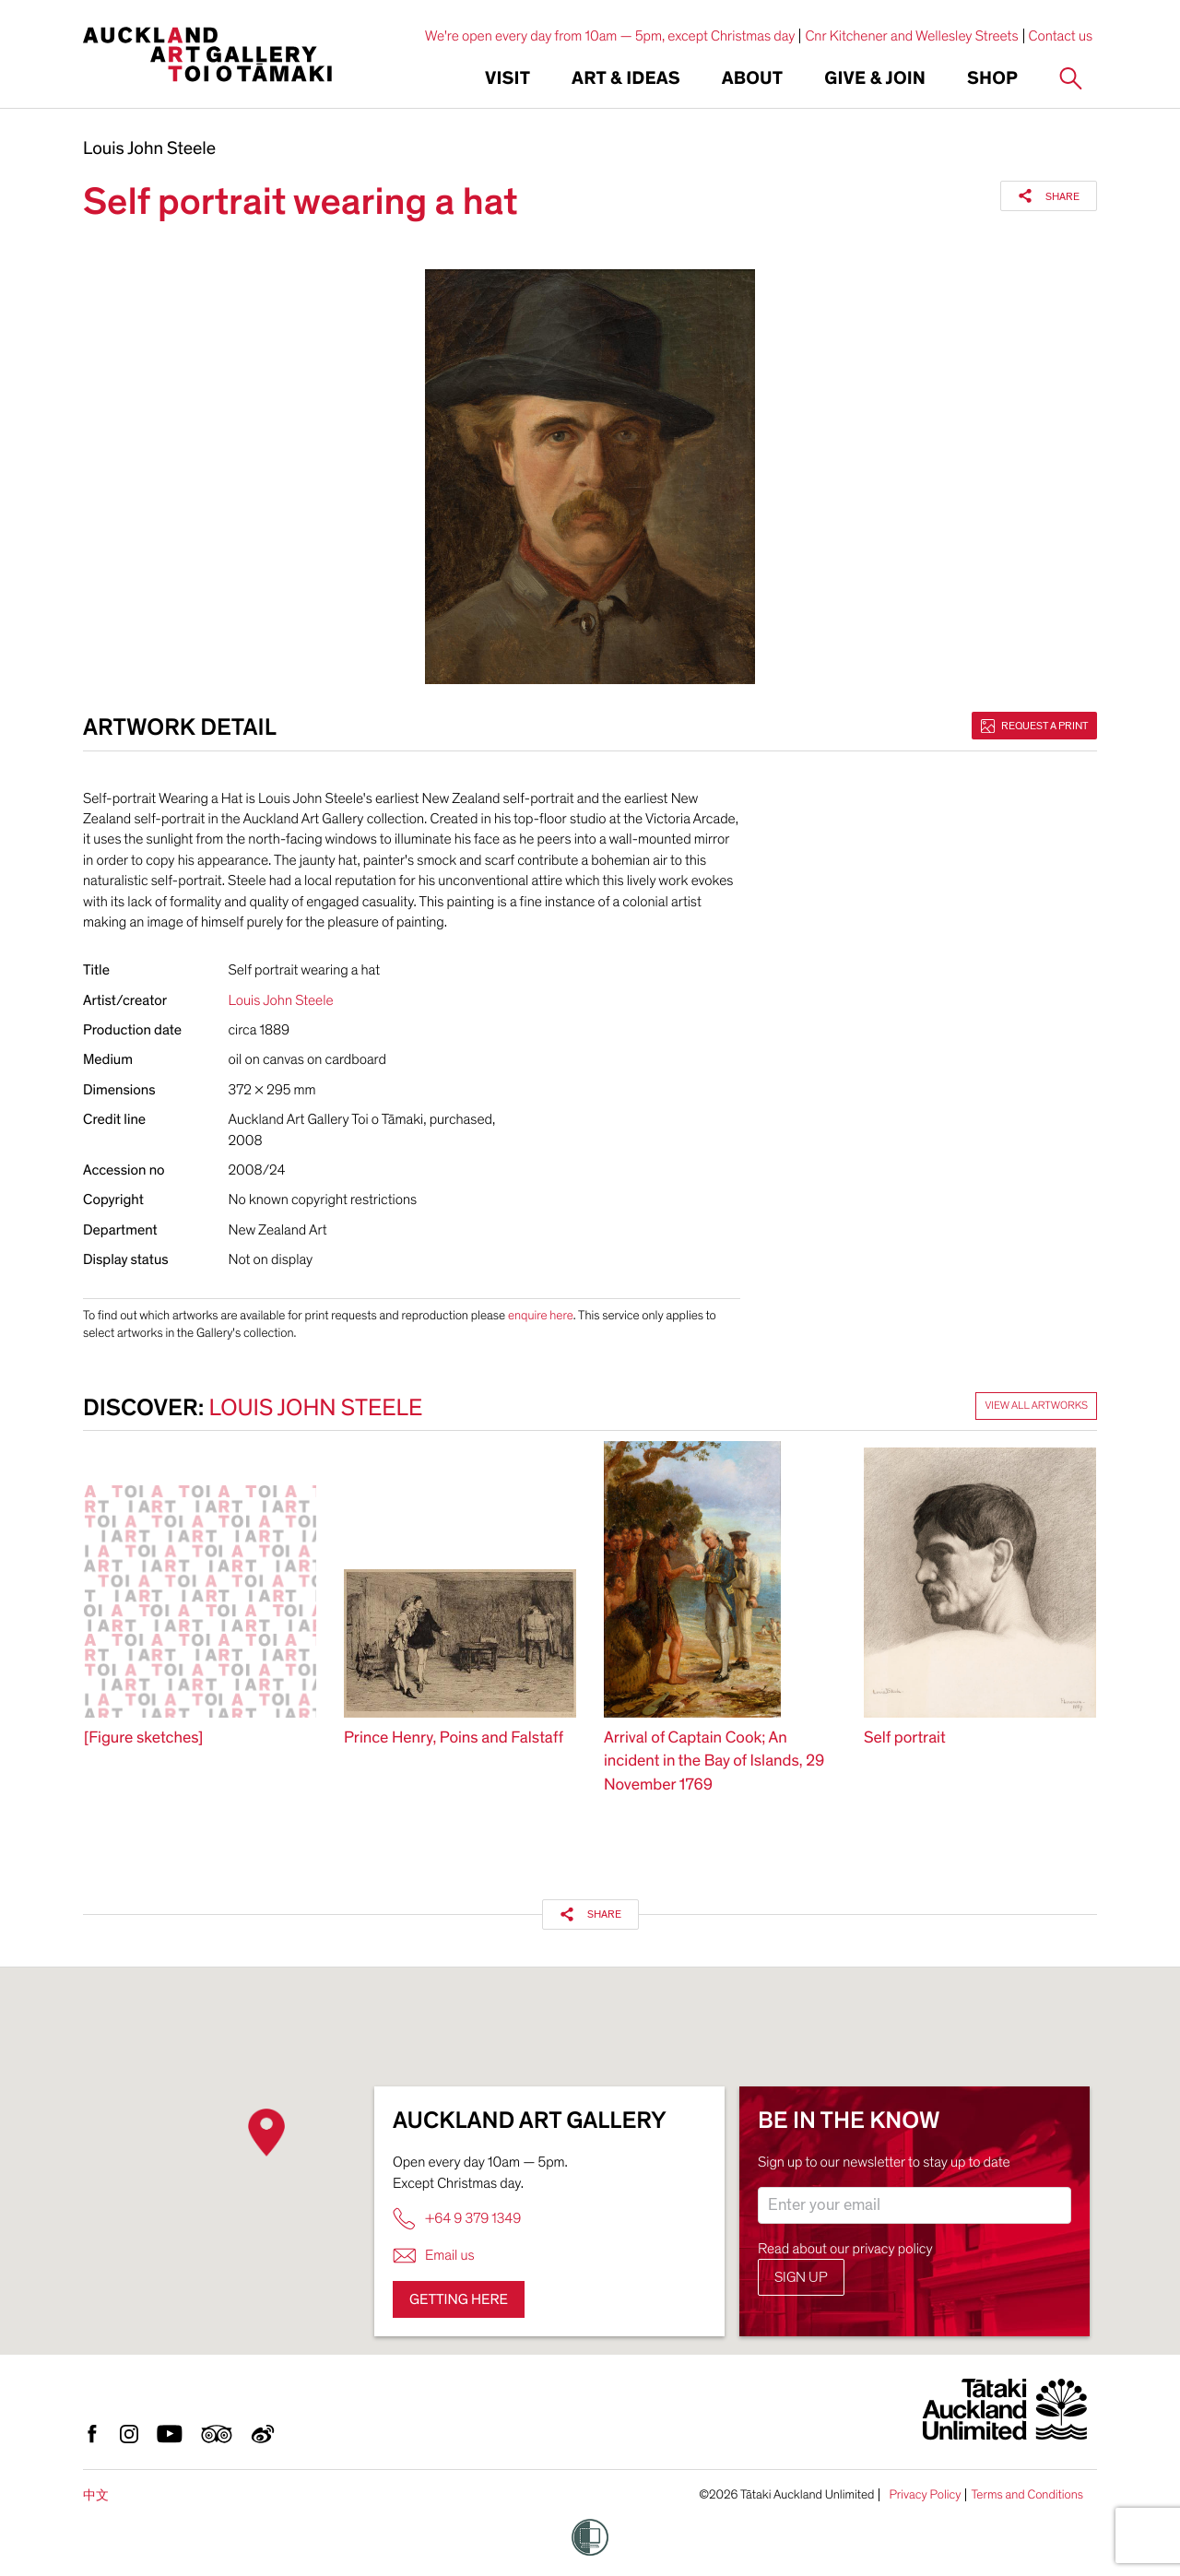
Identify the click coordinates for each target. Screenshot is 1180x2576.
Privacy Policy (925, 2494)
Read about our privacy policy (845, 2249)
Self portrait (905, 1738)
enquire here (540, 1315)
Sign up (801, 2277)
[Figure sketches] (143, 1738)
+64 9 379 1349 (457, 2218)
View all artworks (1036, 1406)
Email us (434, 2255)
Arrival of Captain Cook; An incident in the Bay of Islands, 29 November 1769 (714, 1761)
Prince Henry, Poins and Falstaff (453, 1738)
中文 (96, 2495)
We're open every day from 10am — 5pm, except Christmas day (610, 36)
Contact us (1061, 36)
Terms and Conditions (1027, 2494)
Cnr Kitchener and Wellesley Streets (911, 36)
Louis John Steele (149, 149)
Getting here (458, 2299)
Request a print (1034, 725)
